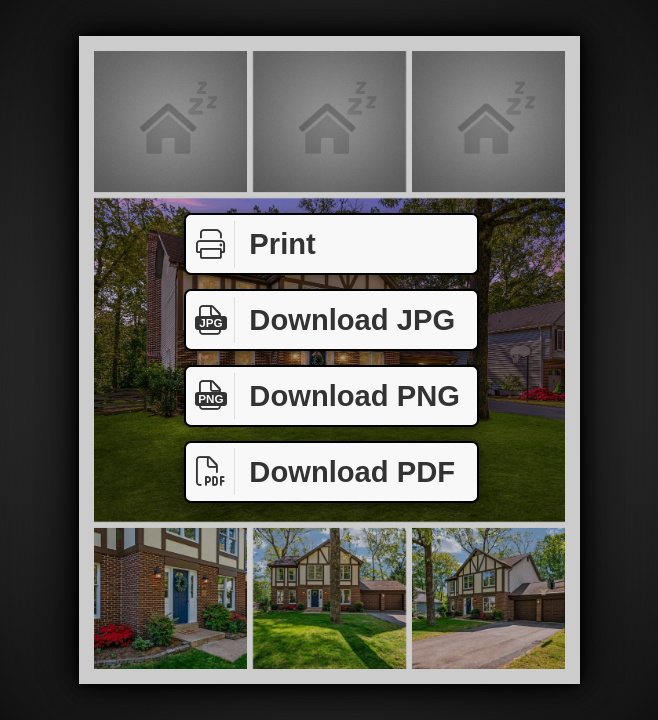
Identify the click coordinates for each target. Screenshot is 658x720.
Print (251, 244)
